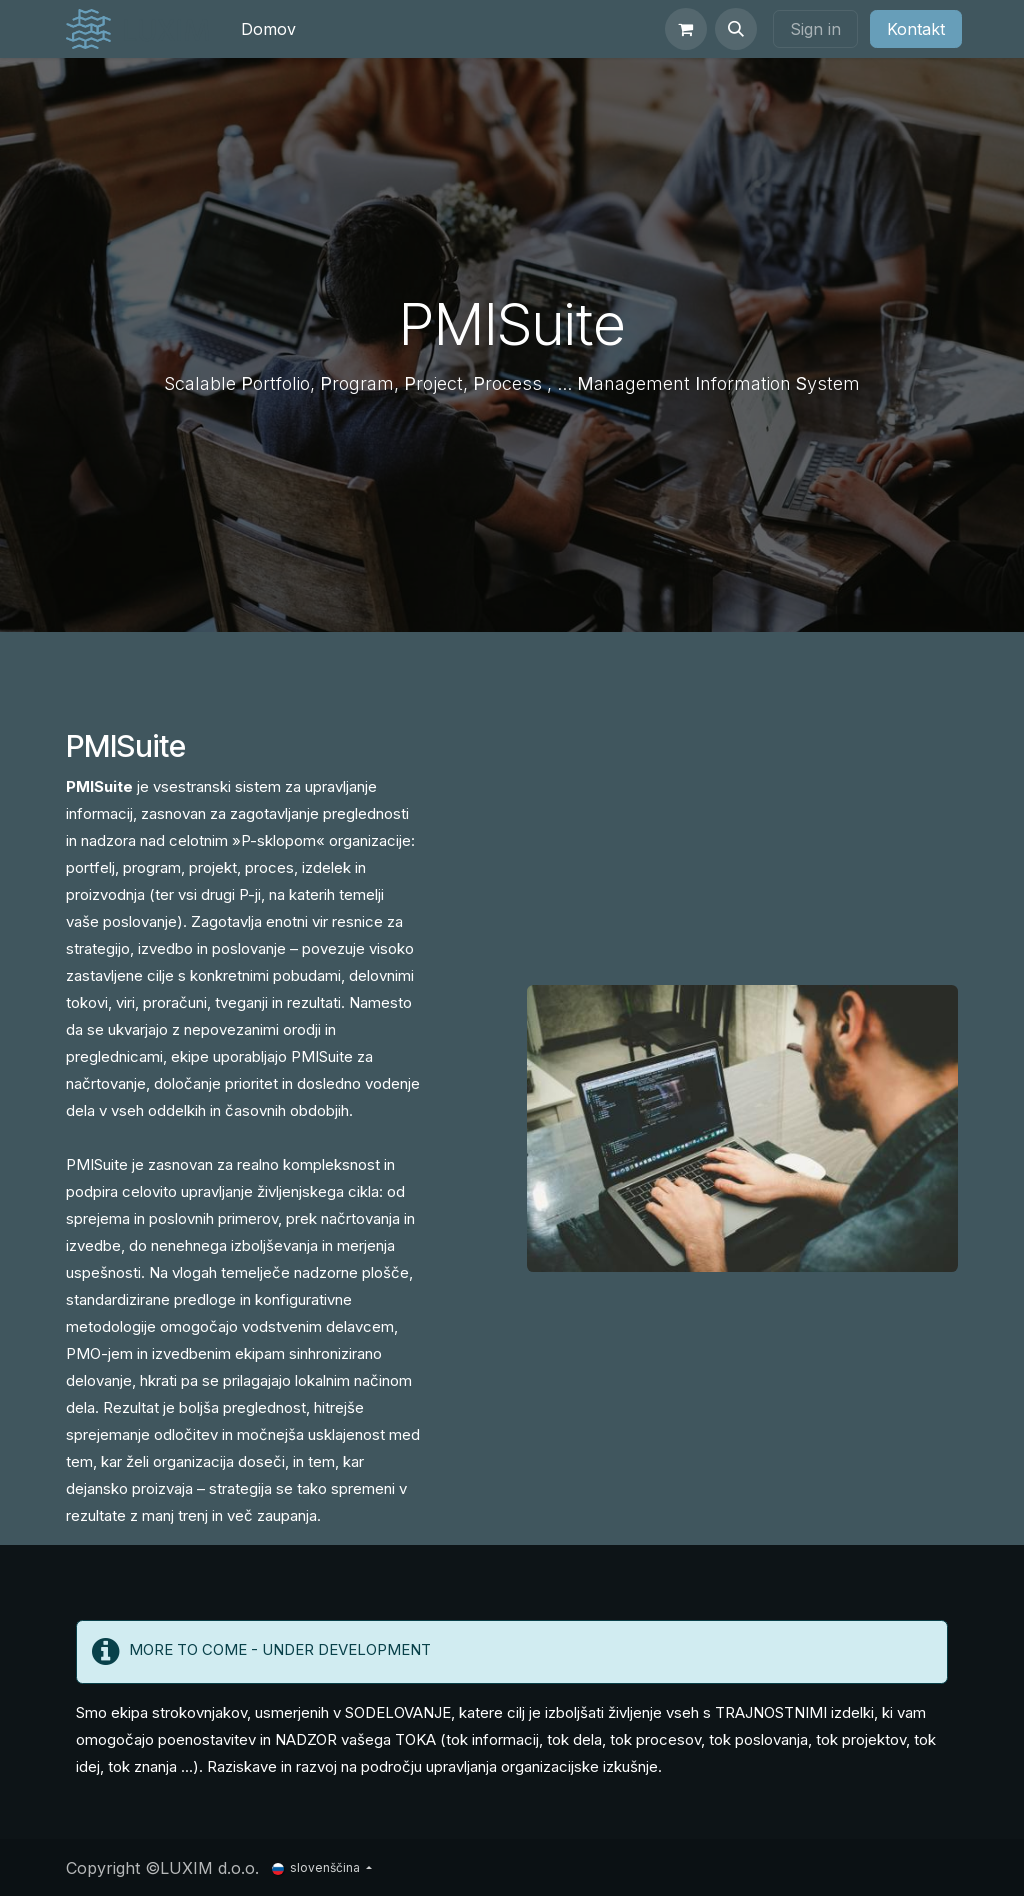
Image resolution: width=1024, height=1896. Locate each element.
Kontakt (916, 29)
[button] (736, 29)
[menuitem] (268, 29)
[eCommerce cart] (686, 29)
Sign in (815, 29)
